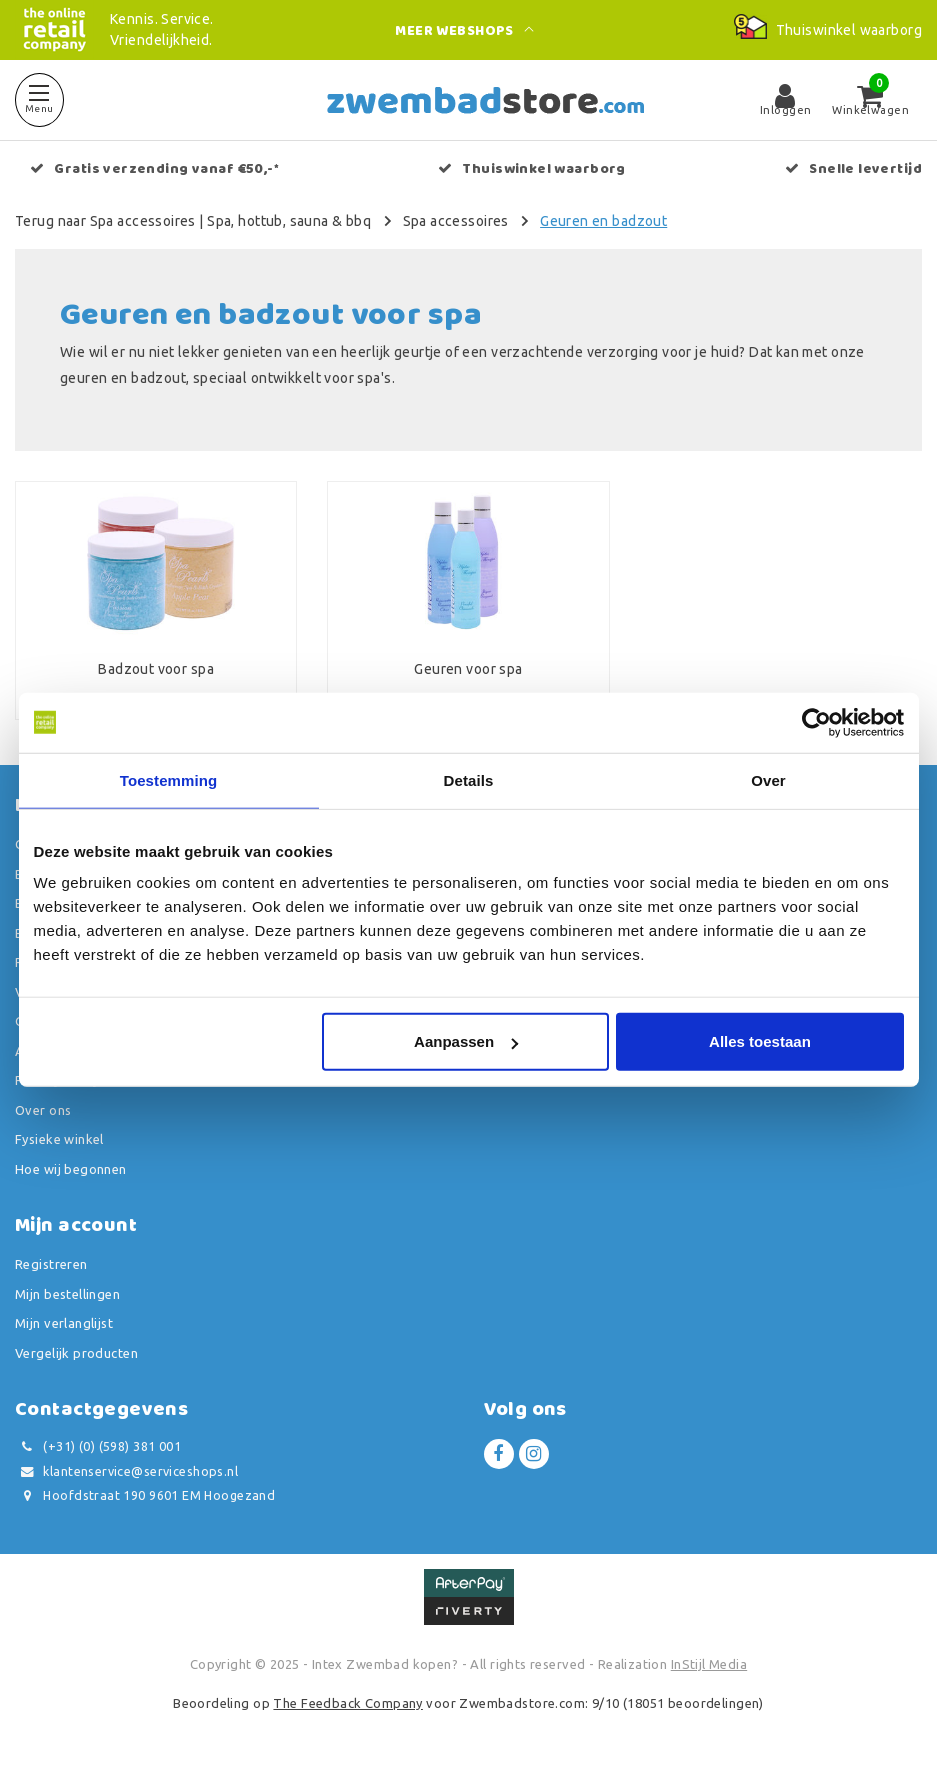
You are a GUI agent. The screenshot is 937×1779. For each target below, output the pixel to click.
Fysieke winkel (59, 1139)
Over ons (43, 1110)
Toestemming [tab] (169, 779)
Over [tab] (768, 779)
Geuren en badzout (603, 221)
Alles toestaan (760, 1041)
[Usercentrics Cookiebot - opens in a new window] (816, 722)
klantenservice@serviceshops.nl (126, 1471)
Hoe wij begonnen (71, 1169)
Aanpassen (466, 1041)
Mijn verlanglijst (64, 1323)
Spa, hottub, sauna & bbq (289, 221)
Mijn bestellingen (67, 1294)
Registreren (51, 1264)
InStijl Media (709, 1664)
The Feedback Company (347, 1703)
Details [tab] (469, 779)
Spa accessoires (456, 221)
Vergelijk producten (76, 1353)
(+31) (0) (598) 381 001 (98, 1446)
